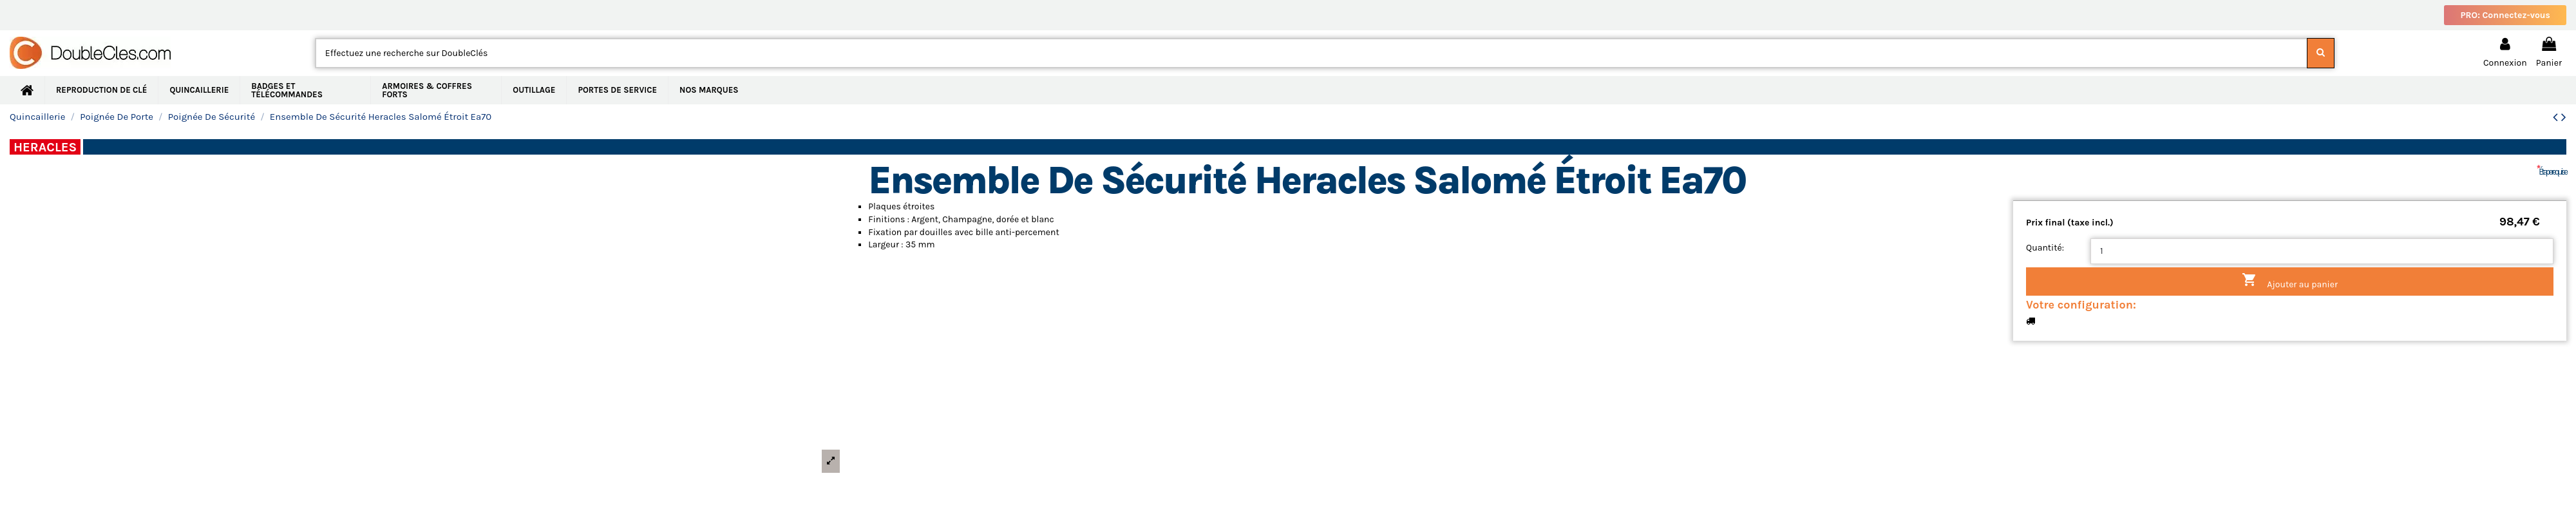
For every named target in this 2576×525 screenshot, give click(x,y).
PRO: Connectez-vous (2505, 15)
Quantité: (2045, 247)
